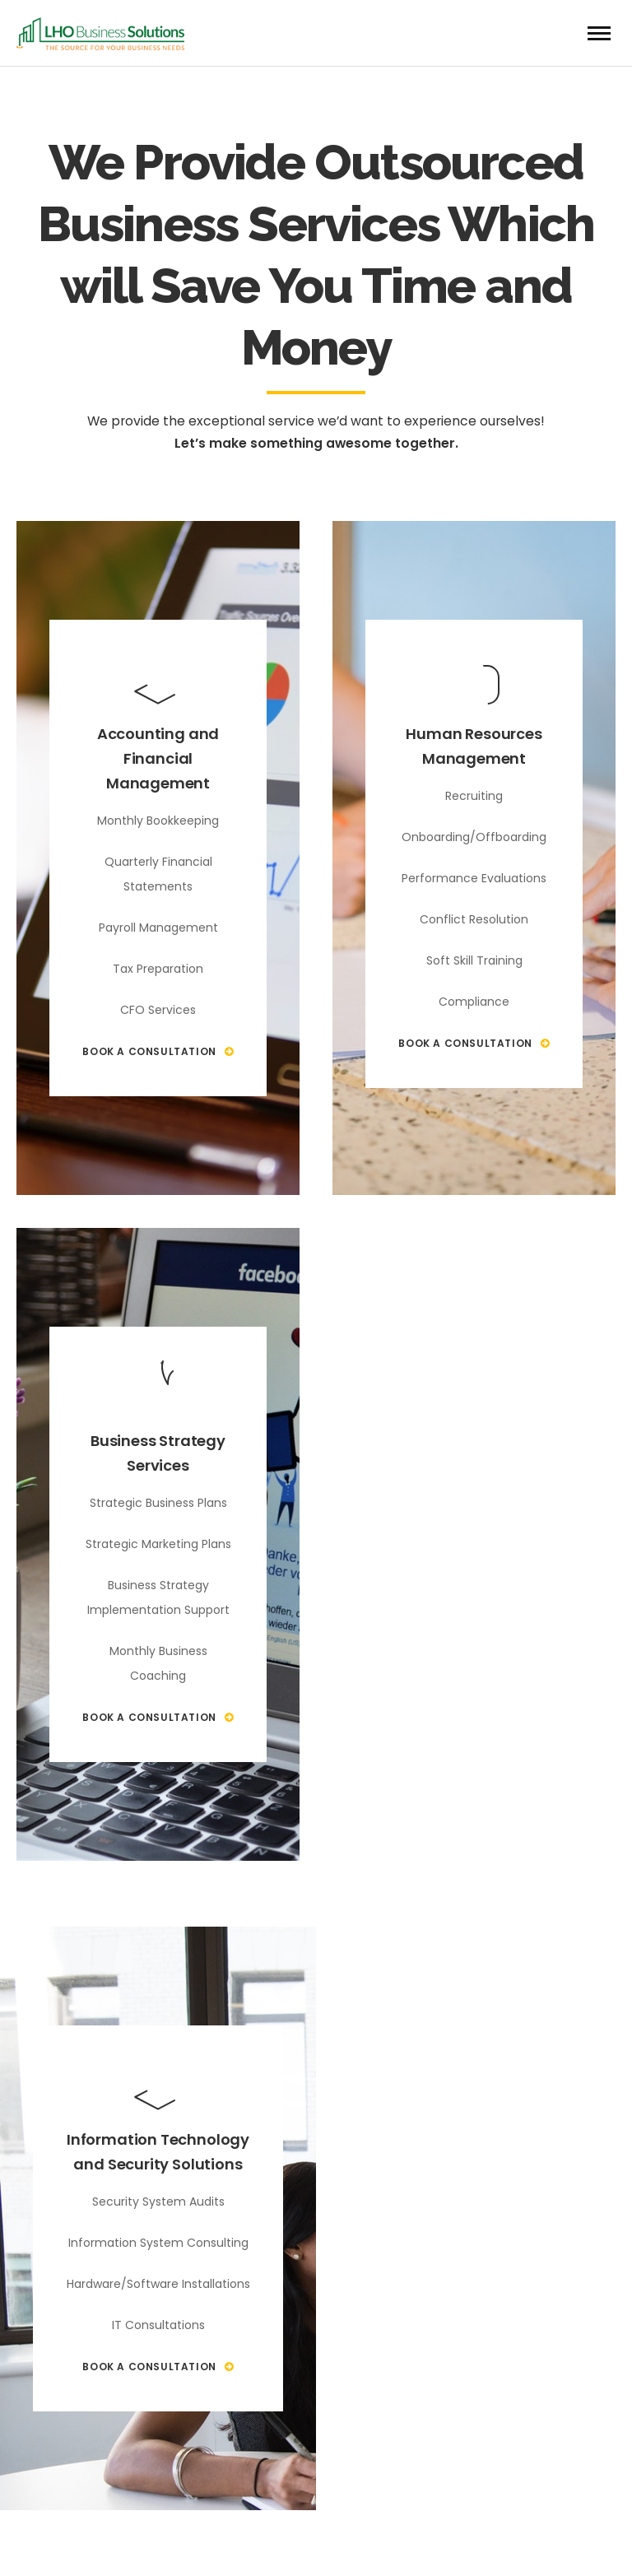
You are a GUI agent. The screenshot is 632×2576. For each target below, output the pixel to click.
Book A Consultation (157, 1051)
